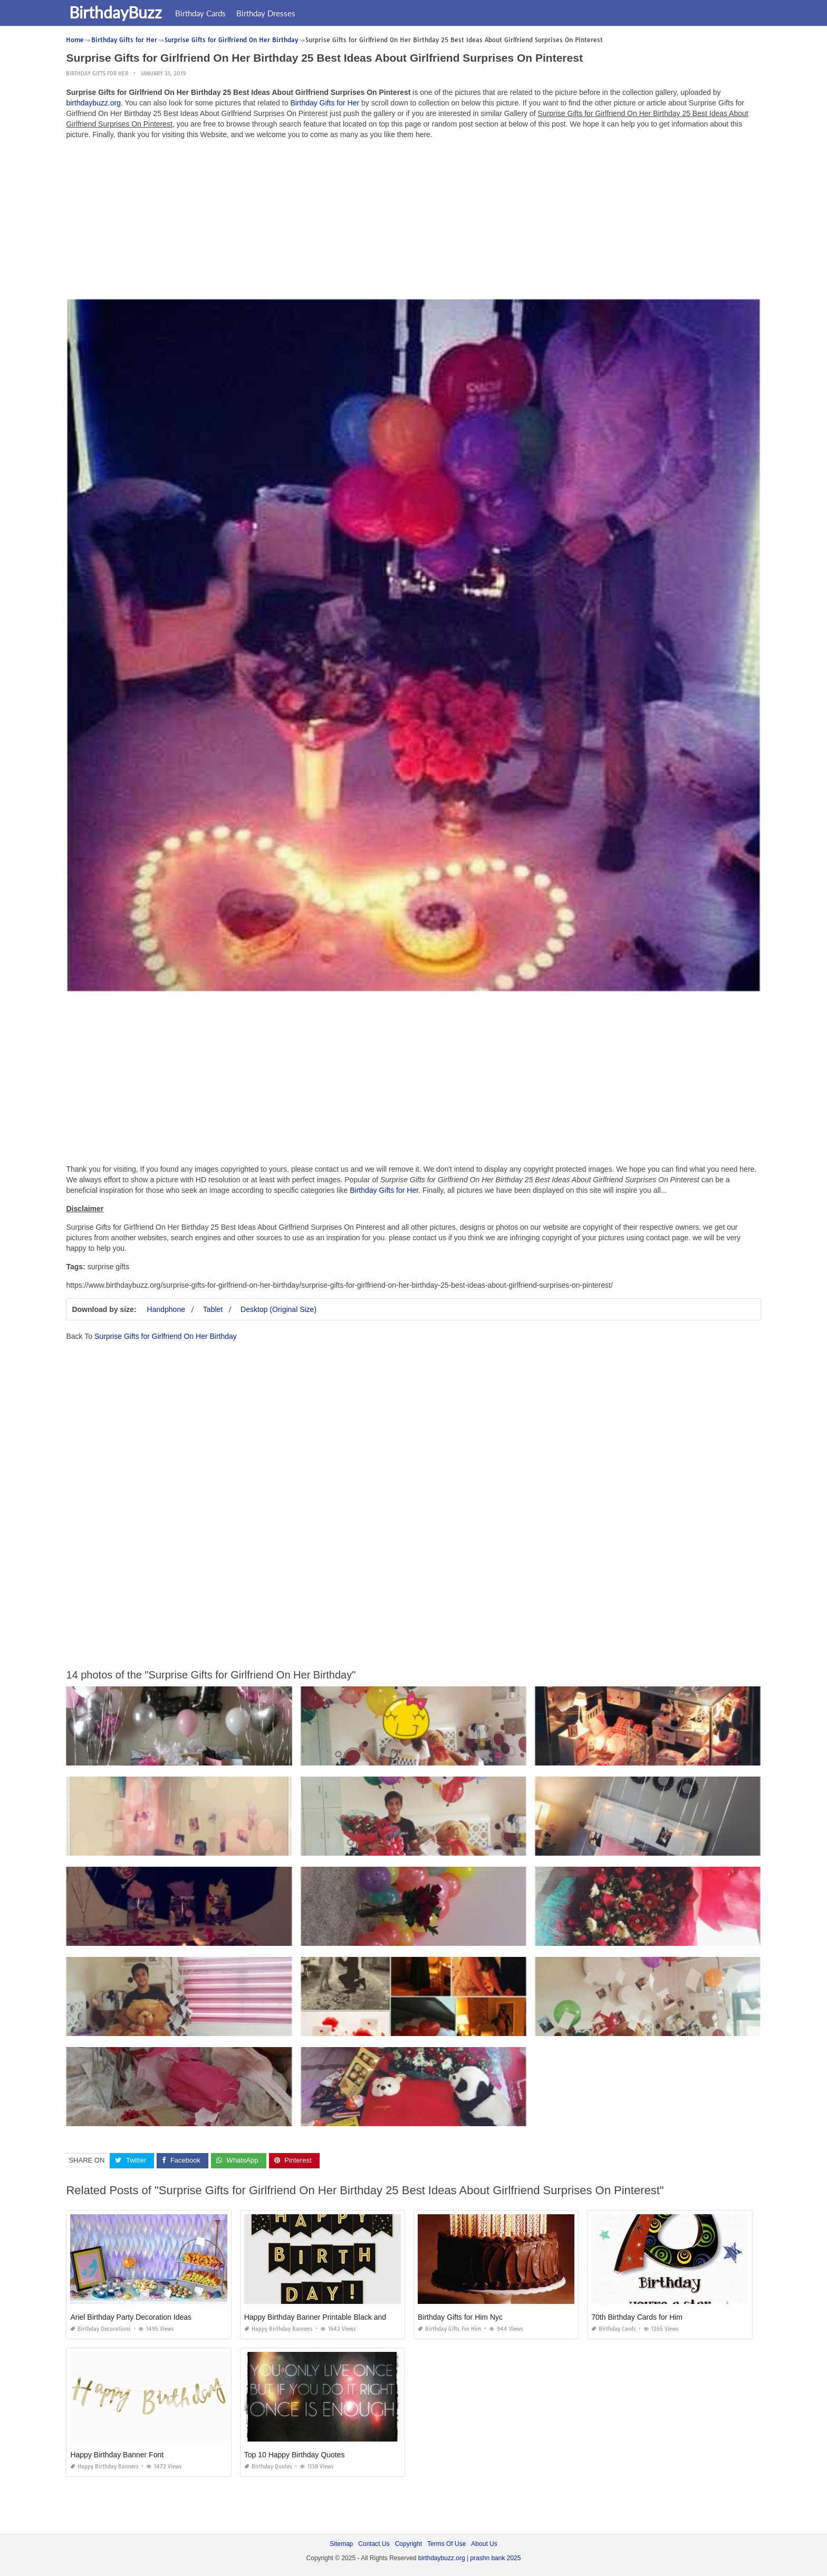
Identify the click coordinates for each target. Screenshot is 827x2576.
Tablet (213, 1309)
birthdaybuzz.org (93, 103)
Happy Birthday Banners (278, 2329)
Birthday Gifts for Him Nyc (460, 2317)
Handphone (166, 1309)
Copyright (408, 2544)
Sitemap (341, 2544)
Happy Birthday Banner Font (117, 2454)
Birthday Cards (202, 13)
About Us (484, 2544)
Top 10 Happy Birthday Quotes (294, 2454)
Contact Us (373, 2544)
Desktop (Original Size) (278, 1309)
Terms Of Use (446, 2544)
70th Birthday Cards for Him (636, 2317)
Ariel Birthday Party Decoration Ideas (130, 2317)
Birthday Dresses (267, 13)
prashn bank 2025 (495, 2558)
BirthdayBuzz (117, 12)
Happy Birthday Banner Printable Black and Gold (324, 2317)
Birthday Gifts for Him (450, 2329)
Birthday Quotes (268, 2466)
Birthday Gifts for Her (97, 73)
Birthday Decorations (100, 2329)
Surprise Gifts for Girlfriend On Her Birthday (165, 1336)
